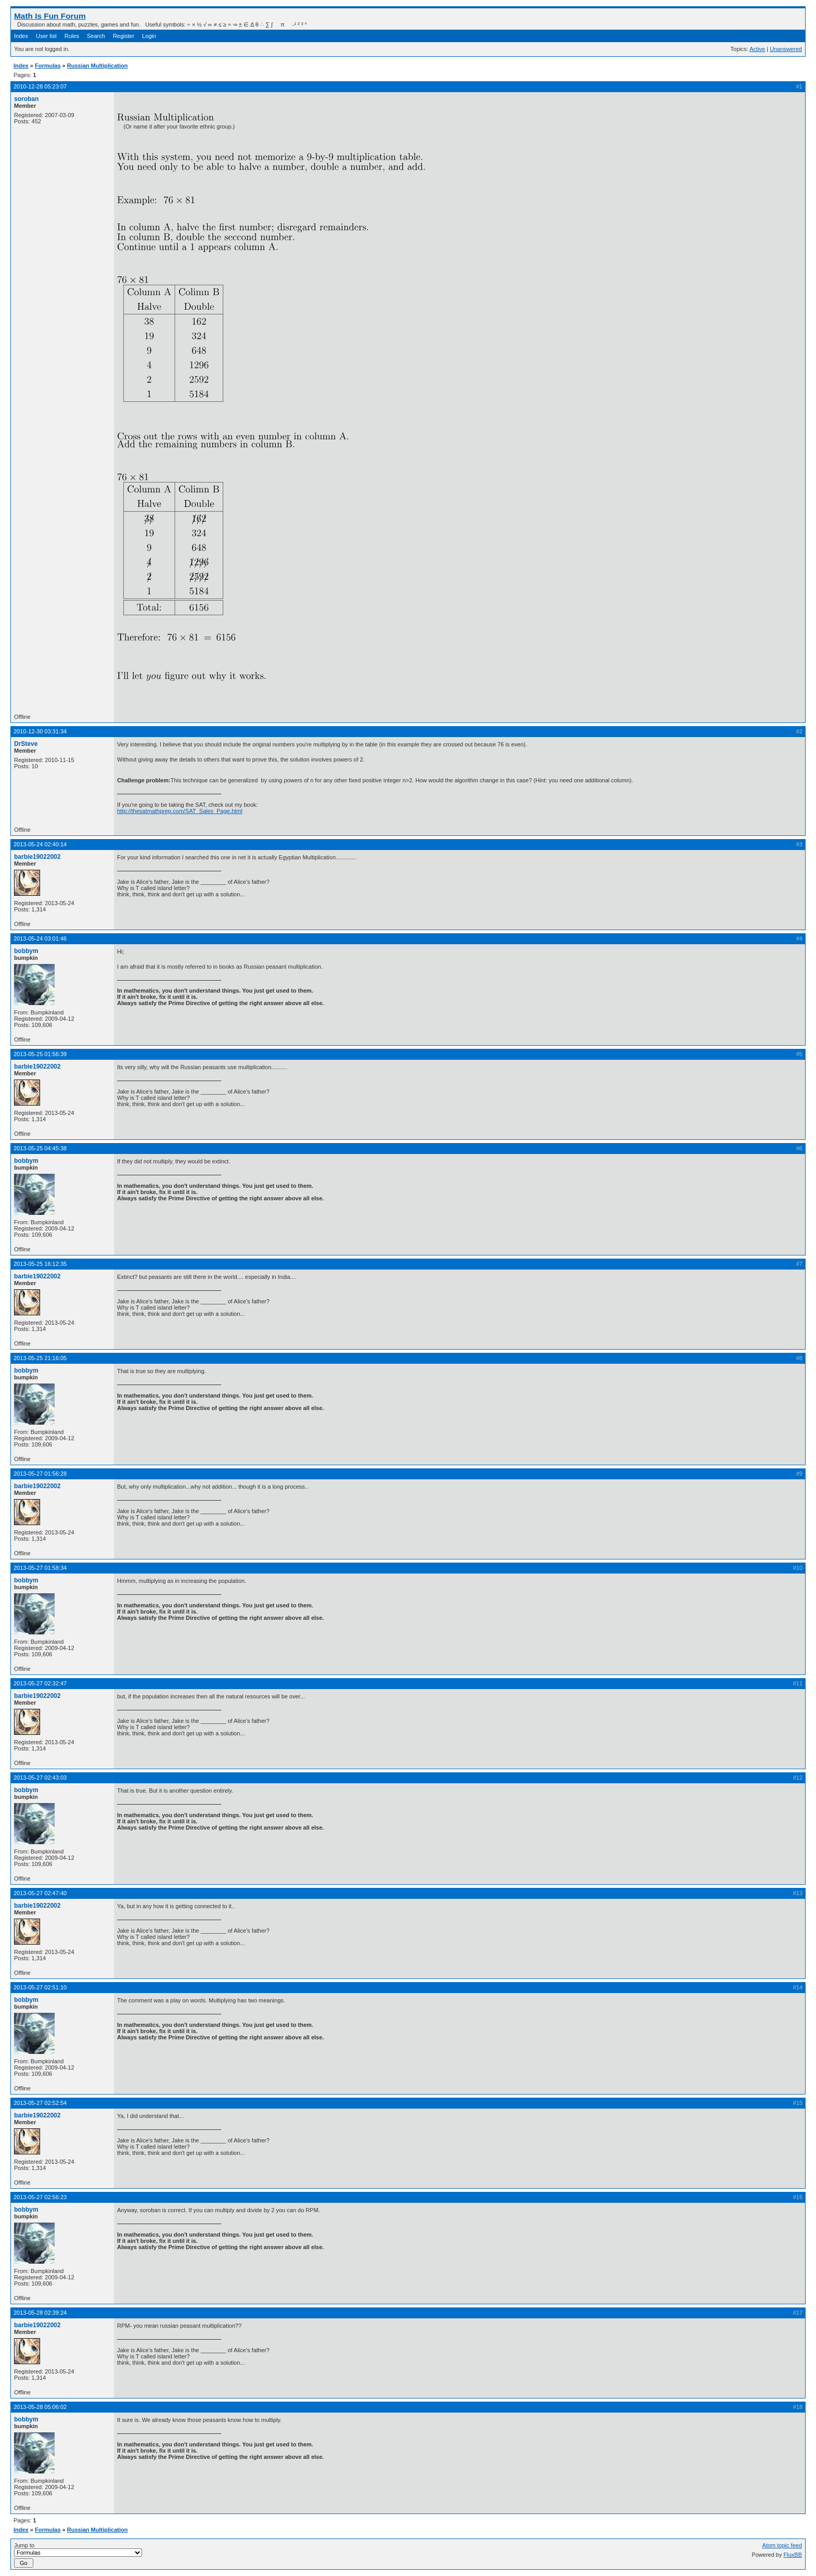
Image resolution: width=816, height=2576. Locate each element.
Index (21, 36)
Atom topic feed (782, 2545)
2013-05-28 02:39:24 (40, 2312)
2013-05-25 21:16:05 (40, 1358)
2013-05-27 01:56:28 (40, 1473)
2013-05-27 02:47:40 (40, 1893)
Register (123, 36)
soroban (26, 99)
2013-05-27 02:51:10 (40, 1987)
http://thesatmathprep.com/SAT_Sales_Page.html (180, 811)
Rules (72, 36)
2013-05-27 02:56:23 (40, 2197)
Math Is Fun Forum (50, 15)
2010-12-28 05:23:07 (40, 86)
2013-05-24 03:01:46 (40, 938)
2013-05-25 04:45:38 (40, 1148)
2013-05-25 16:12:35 (40, 1264)
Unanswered (786, 49)
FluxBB (793, 2555)
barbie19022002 (37, 856)
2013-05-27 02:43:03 (40, 1777)
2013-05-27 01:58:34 (40, 1568)
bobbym (26, 951)
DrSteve (25, 743)
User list (46, 36)
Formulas (48, 65)
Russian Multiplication (97, 65)
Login (149, 36)
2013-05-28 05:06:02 (40, 2407)
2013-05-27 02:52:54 (40, 2103)
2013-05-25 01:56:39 (40, 1054)
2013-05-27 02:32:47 (40, 1683)
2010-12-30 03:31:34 (40, 731)
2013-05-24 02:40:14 (40, 844)
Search (96, 36)
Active (757, 49)
